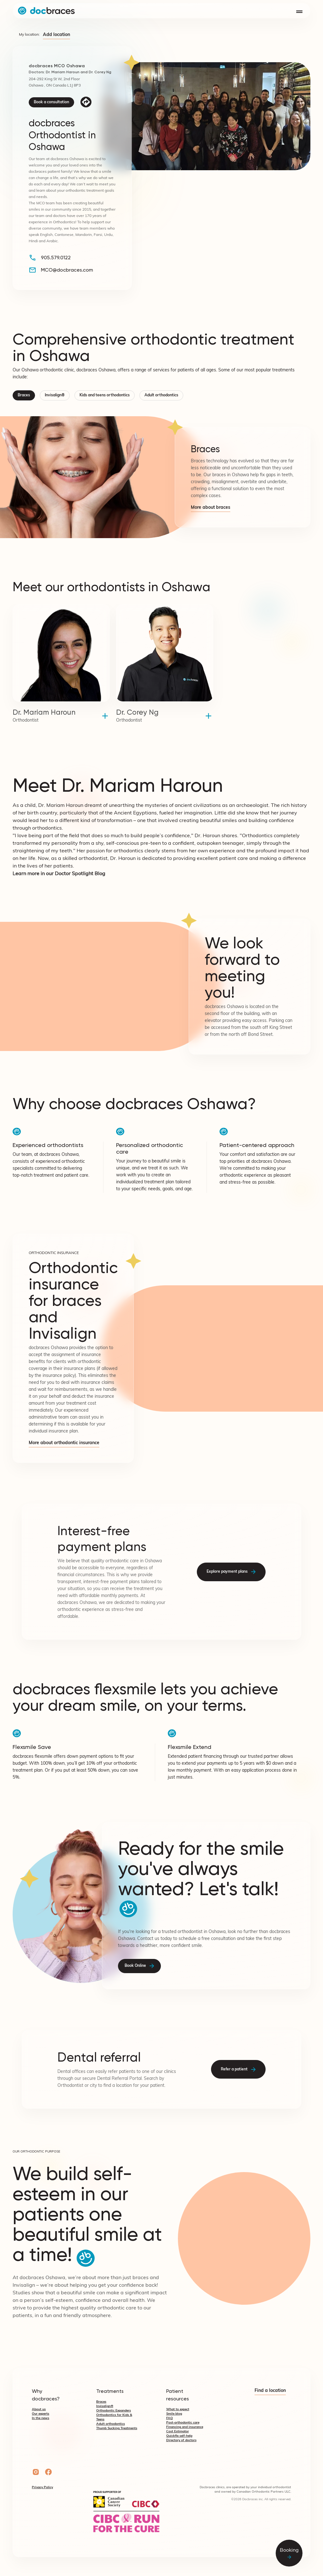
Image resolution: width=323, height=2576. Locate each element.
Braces (24, 395)
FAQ (169, 2418)
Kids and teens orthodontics (104, 395)
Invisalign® (55, 395)
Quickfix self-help (179, 2436)
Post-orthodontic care (182, 2422)
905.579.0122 (56, 258)
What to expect (177, 2409)
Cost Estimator (177, 2431)
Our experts (40, 2414)
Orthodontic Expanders (113, 2410)
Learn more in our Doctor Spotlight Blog (59, 873)
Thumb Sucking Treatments (116, 2428)
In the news (40, 2418)
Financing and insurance (184, 2427)
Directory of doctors (181, 2440)
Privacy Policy (42, 2487)
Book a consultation (51, 102)
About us (39, 2409)
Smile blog (174, 2414)
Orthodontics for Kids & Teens (114, 2417)
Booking (289, 2553)
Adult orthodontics (161, 395)
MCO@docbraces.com (67, 270)
